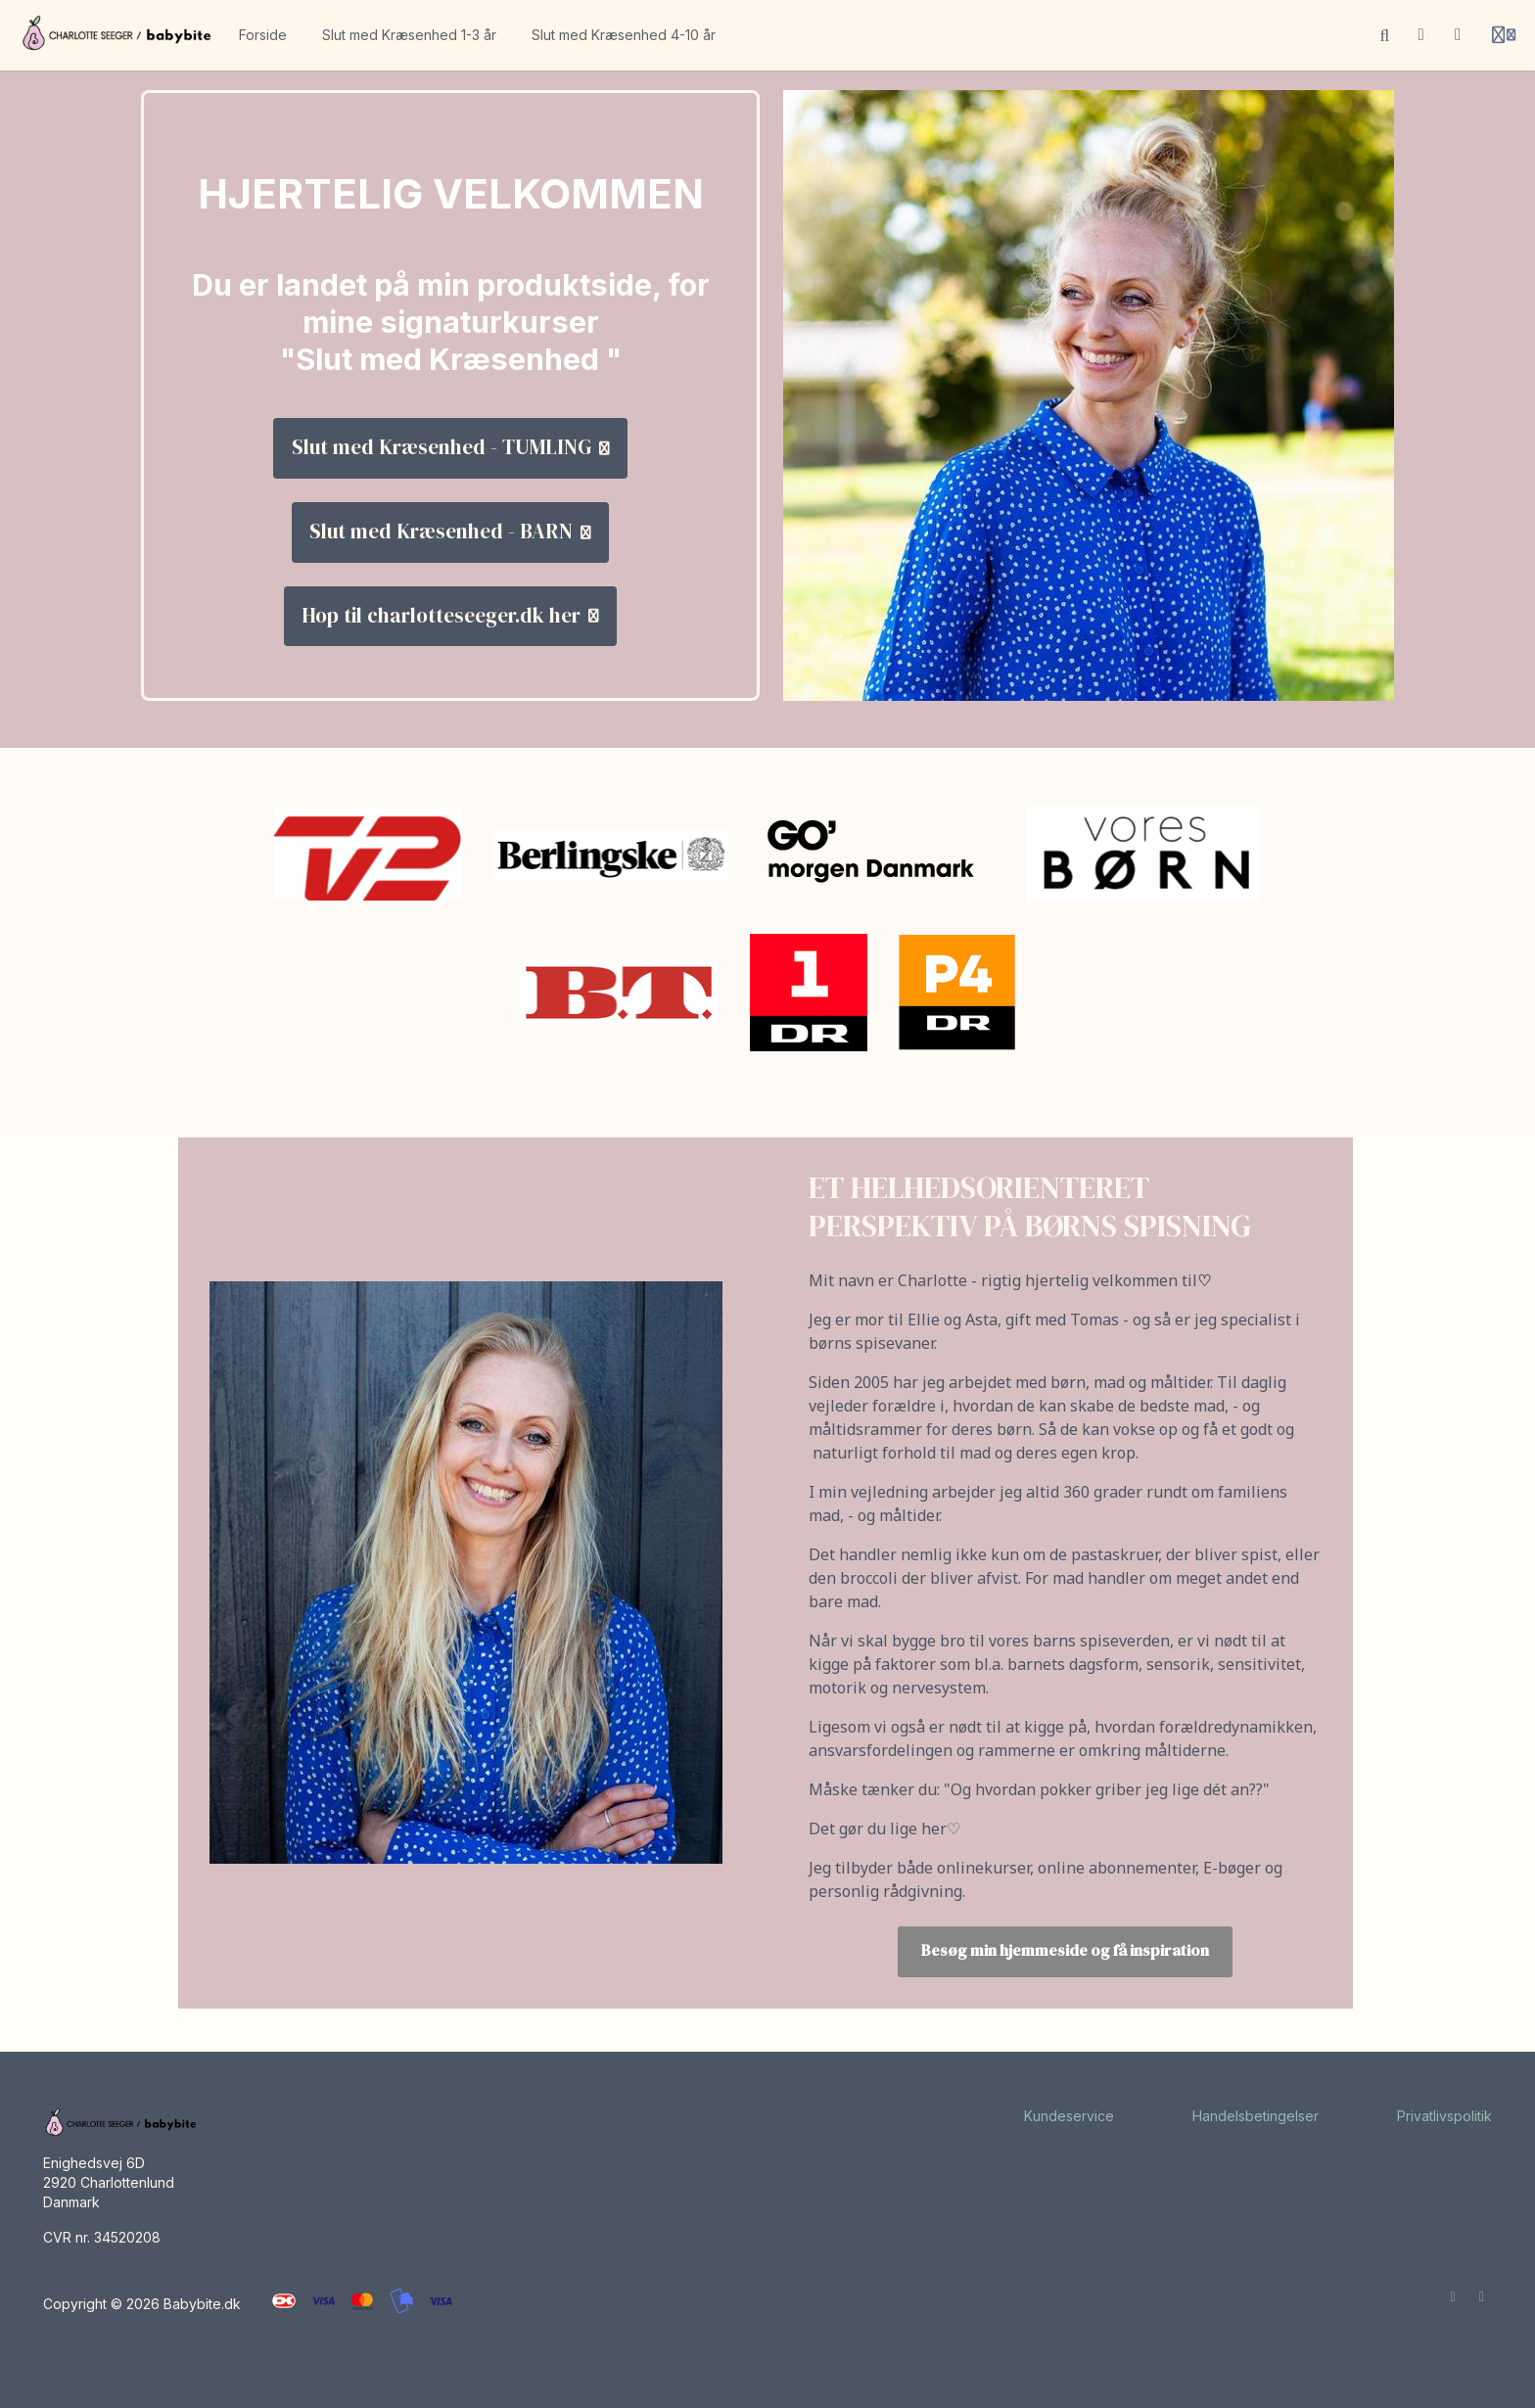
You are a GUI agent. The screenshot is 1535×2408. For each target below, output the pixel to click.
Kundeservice (1069, 2115)
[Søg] (1385, 35)
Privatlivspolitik (1444, 2115)
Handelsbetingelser (1255, 2115)
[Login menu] (1503, 35)
